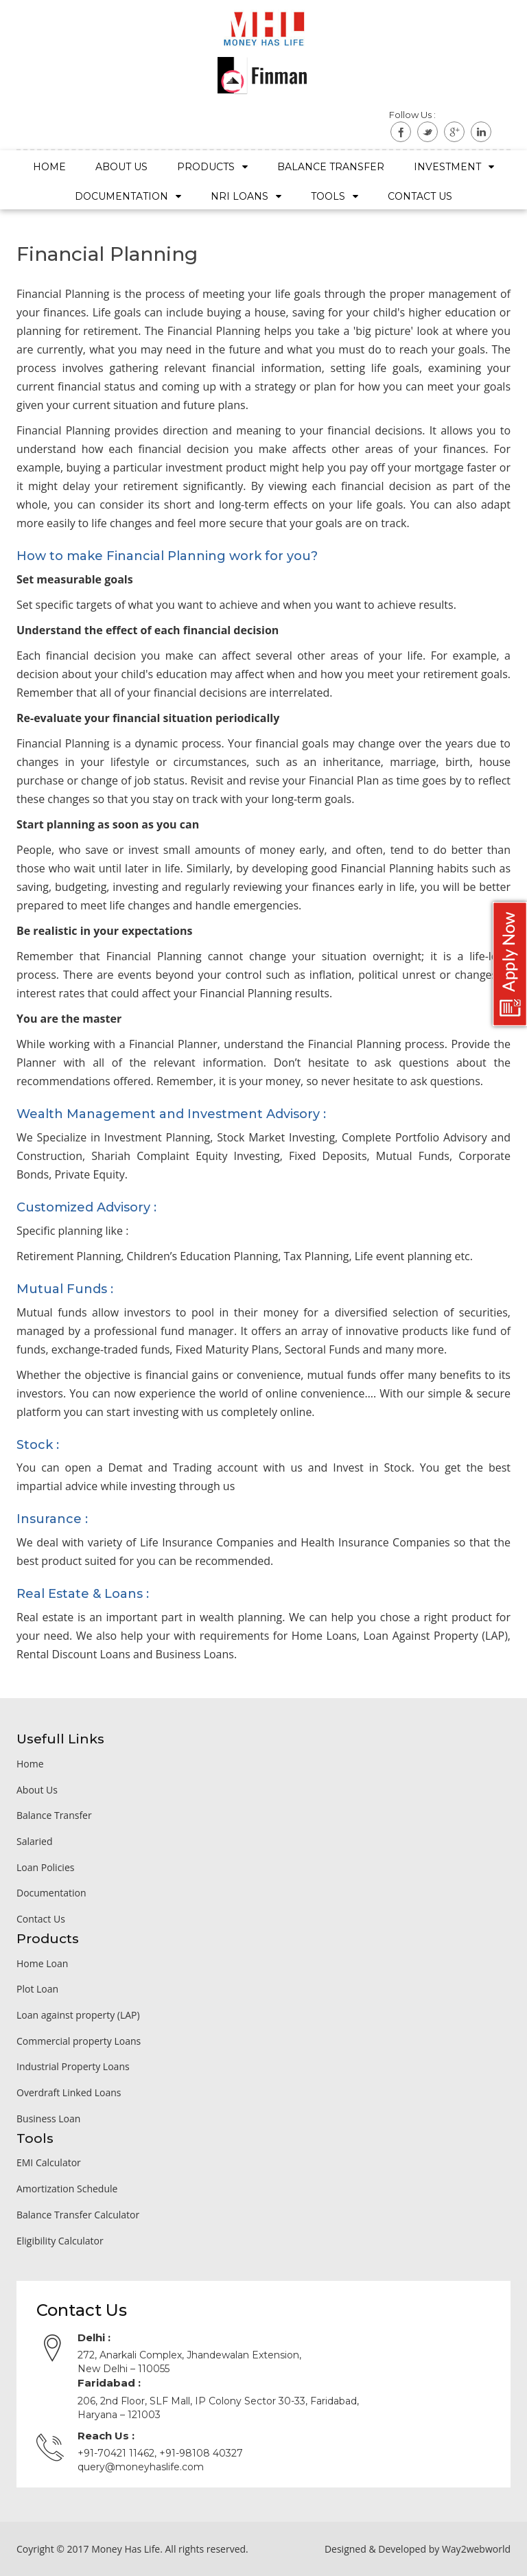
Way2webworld (476, 2548)
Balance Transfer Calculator (77, 2214)
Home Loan (42, 1963)
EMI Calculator (48, 2162)
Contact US (420, 196)
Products (212, 167)
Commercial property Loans (78, 2040)
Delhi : (94, 2337)
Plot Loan (37, 1988)
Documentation (128, 196)
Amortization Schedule (66, 2188)
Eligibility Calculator (60, 2240)
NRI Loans (246, 196)
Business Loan (48, 2118)
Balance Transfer (330, 167)
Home (49, 167)
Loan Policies (45, 1867)
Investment (454, 167)
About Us (121, 167)
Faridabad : (109, 2382)
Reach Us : (106, 2435)
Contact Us (40, 1918)
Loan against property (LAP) (78, 2014)
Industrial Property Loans (73, 2066)
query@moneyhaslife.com (141, 2467)
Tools (334, 196)
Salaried (34, 1841)
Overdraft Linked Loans (68, 2092)
